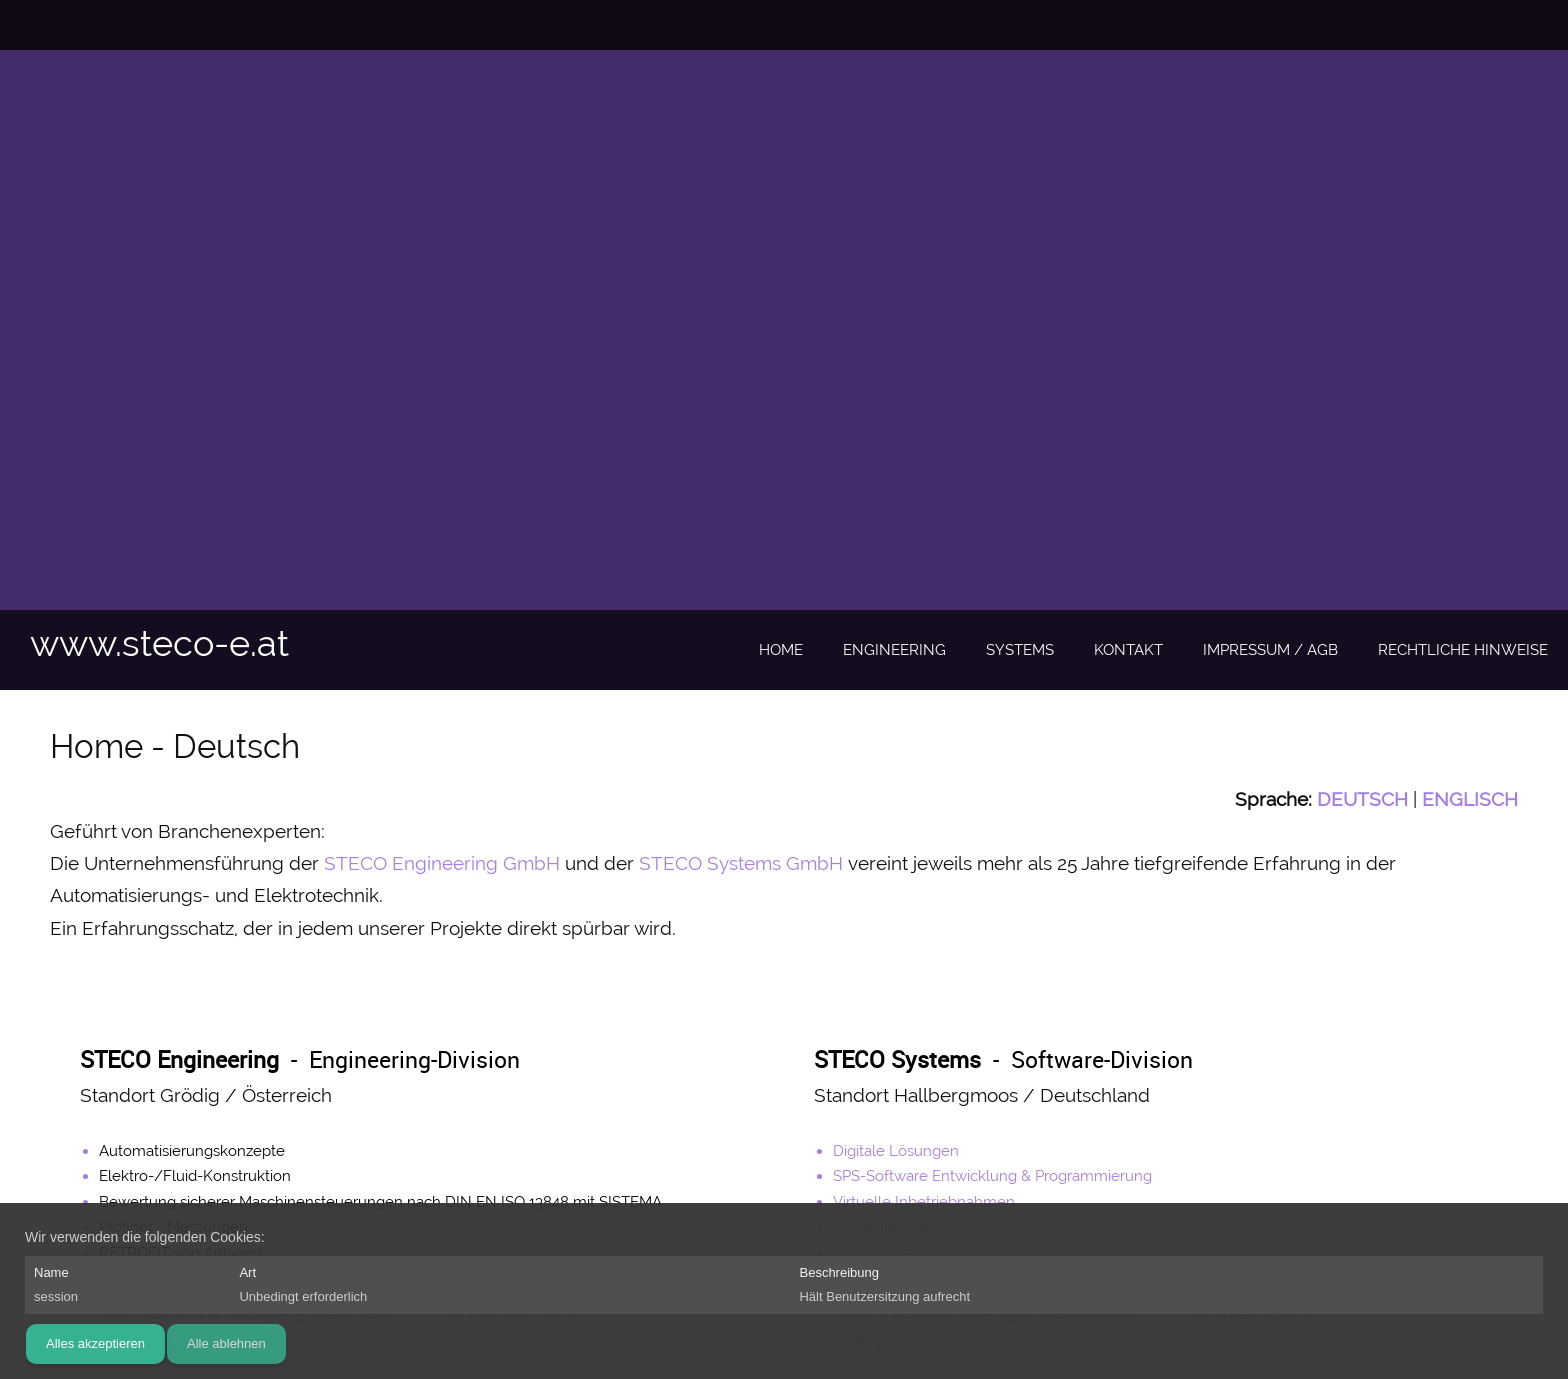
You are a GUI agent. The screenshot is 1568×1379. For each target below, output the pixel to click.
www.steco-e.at (159, 643)
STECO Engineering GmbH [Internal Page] (442, 863)
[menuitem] (781, 651)
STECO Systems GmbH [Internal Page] (741, 863)
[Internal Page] (1362, 799)
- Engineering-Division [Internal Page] (300, 1059)
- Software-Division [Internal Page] (1003, 1059)
